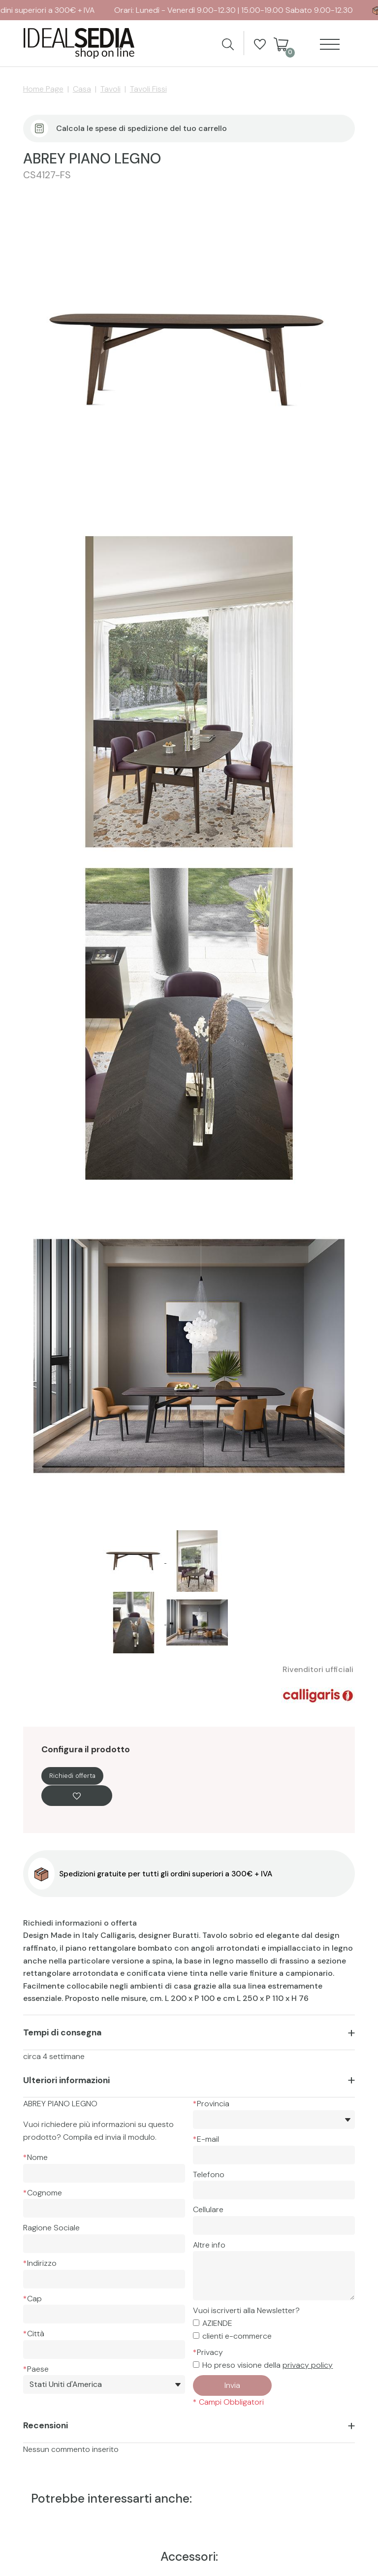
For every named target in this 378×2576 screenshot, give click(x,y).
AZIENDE (217, 2323)
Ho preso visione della (267, 2365)
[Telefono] (274, 2190)
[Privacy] (196, 2364)
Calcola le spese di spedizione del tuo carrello (141, 128)
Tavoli (110, 89)
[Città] (104, 2349)
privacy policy (308, 2365)
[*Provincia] (274, 2119)
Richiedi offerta (72, 1775)
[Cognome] (104, 2208)
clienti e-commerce (237, 2336)
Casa (82, 89)
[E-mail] (274, 2155)
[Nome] (104, 2173)
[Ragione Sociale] (104, 2243)
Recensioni (45, 2425)
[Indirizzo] (104, 2279)
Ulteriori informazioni (66, 2080)
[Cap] (104, 2314)
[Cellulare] (274, 2225)
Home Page (43, 89)
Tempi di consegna (62, 2032)
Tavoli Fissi (148, 89)
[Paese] (104, 2384)
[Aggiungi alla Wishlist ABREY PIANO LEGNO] (76, 1795)
